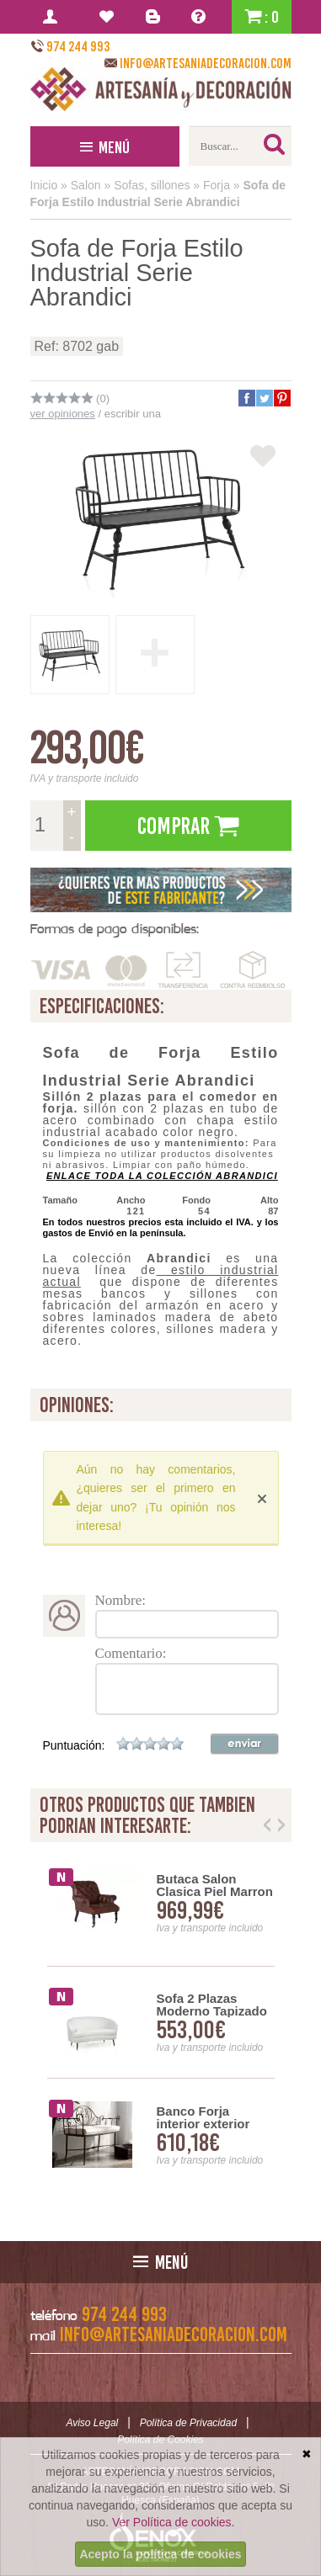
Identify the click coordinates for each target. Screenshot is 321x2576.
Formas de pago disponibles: (114, 928)
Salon (86, 185)
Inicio (44, 185)
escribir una (132, 413)
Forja (216, 185)
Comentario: (131, 1653)
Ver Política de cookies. (173, 2522)
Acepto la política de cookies (160, 2554)
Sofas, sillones (152, 185)
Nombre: (120, 1600)
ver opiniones (62, 413)
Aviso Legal (92, 2423)
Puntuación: (74, 1745)
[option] (161, 2023)
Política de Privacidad (188, 2423)
